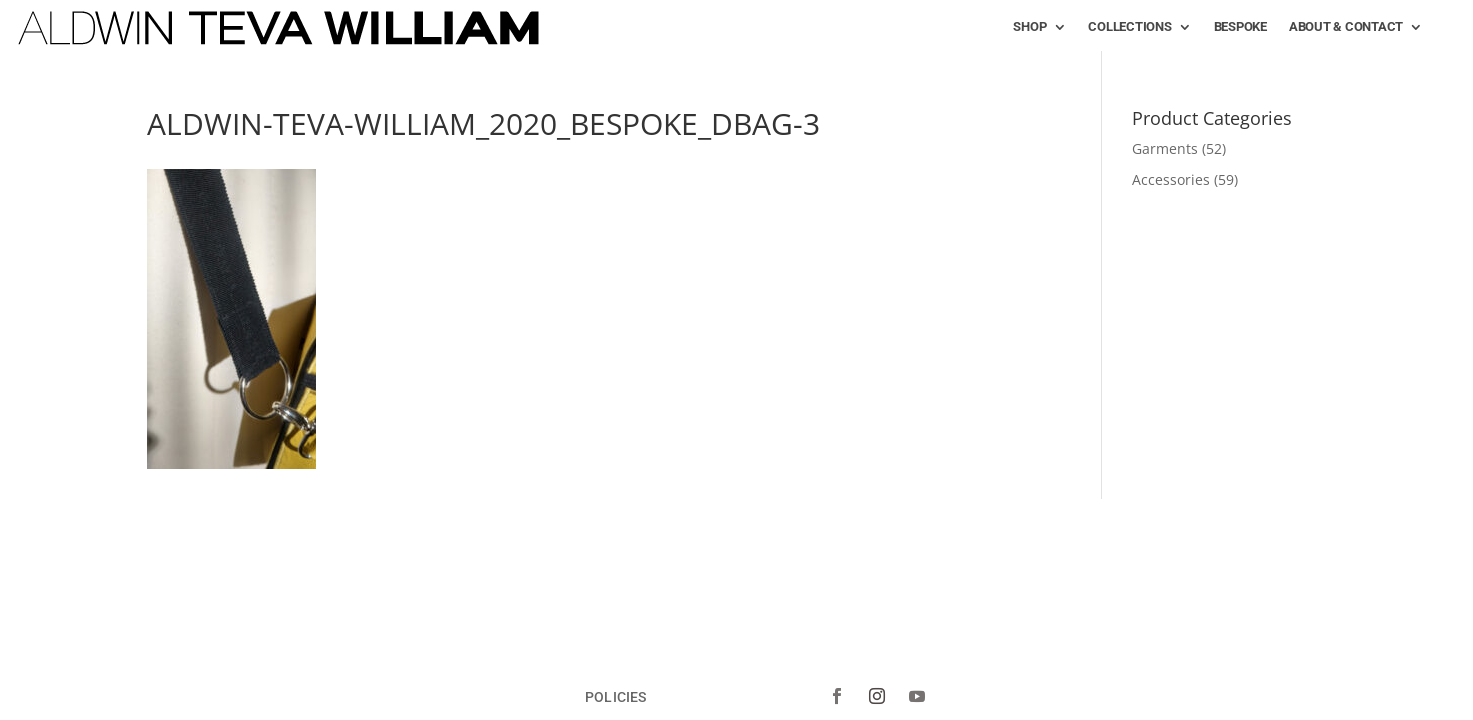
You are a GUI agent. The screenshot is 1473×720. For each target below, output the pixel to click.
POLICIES (615, 696)
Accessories (1171, 179)
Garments (1165, 148)
